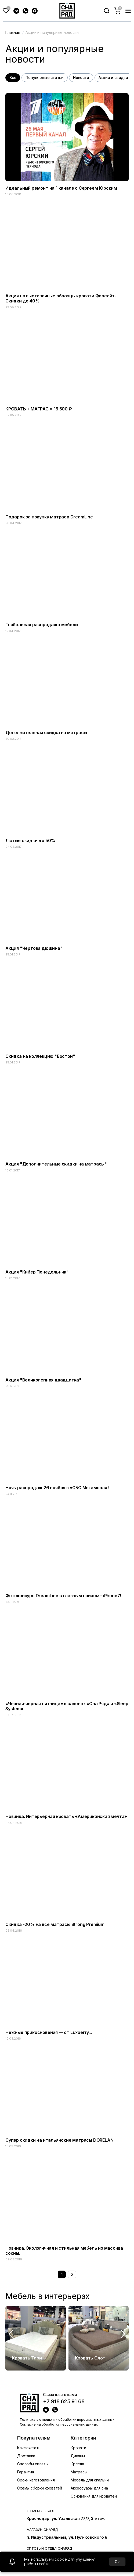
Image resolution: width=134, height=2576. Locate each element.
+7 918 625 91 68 (64, 2401)
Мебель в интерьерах (47, 2296)
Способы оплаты (32, 2464)
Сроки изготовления (36, 2480)
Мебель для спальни (89, 2480)
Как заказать (29, 2447)
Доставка (26, 2456)
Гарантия (25, 2472)
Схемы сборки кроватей (39, 2488)
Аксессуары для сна (89, 2488)
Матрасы (79, 2472)
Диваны (78, 2456)
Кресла (77, 2464)
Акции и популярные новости (52, 32)
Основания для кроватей (94, 2496)
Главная (12, 32)
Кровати (78, 2447)
